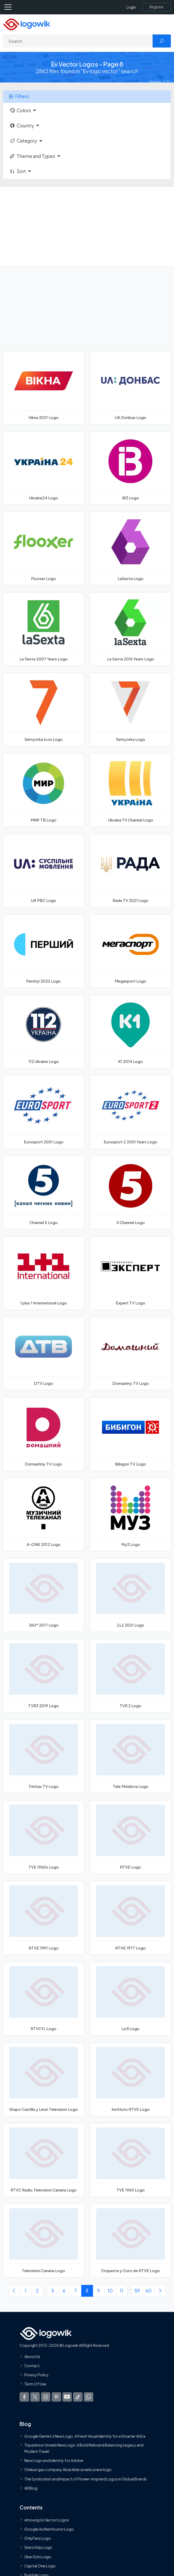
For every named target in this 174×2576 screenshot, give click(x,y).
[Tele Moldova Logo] (130, 1756)
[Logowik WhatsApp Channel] (88, 2396)
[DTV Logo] (43, 1353)
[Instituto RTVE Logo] (130, 2079)
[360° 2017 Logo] (43, 1595)
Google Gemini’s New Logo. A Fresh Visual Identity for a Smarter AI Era (84, 2436)
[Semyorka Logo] (130, 709)
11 (121, 2291)
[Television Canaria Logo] (43, 2240)
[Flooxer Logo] (43, 548)
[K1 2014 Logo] (130, 1031)
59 (137, 2291)
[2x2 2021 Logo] (130, 1595)
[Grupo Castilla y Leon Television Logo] (43, 2079)
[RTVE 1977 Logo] (130, 1917)
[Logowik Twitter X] (35, 2396)
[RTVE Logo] (130, 1837)
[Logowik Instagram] (45, 2396)
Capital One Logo (40, 2565)
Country (21, 125)
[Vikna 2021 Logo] (43, 387)
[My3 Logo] (130, 1514)
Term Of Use (35, 2384)
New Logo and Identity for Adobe (53, 2460)
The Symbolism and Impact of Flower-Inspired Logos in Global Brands (85, 2478)
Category (23, 141)
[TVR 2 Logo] (130, 1675)
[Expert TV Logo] (130, 1273)
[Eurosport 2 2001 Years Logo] (130, 1112)
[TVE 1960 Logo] (130, 2160)
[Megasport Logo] (130, 951)
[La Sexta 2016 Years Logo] (130, 629)
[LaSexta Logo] (130, 548)
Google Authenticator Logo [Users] (49, 2529)
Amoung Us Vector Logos (46, 2520)
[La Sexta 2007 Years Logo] (43, 629)
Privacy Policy (36, 2374)
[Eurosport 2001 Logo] (43, 1112)
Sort (17, 171)
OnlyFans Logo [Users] (37, 2538)
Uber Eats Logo (37, 2556)
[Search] (78, 41)
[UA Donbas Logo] (130, 387)
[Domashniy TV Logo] (43, 1434)
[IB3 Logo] (130, 468)
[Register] (156, 7)
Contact (31, 2365)
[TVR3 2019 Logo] (43, 1675)
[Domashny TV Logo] (130, 1353)
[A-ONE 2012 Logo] (43, 1514)
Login (131, 7)
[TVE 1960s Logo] (43, 1837)
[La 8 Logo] (130, 1998)
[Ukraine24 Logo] (43, 468)
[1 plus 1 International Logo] (43, 1273)
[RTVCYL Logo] (43, 1998)
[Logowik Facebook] (24, 2396)
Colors (20, 110)
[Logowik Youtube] (67, 2396)
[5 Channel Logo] (130, 1192)
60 (149, 2291)
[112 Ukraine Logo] (43, 1031)
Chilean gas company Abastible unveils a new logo (68, 2469)
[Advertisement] (87, 226)
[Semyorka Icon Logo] (43, 709)
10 (110, 2291)
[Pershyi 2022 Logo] (43, 951)
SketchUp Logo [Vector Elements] (38, 2547)
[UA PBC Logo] (43, 870)
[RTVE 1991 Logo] (43, 1917)
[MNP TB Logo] (43, 790)
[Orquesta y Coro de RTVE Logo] (130, 2240)
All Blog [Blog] (30, 2488)
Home (155, 81)
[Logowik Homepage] (26, 24)
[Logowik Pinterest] (56, 2396)
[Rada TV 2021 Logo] (130, 870)
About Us (32, 2356)
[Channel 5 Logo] (43, 1192)
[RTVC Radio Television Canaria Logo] (43, 2160)
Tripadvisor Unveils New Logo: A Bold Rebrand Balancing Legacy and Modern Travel (83, 2447)
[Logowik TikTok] (78, 2396)
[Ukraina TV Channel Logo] (130, 790)
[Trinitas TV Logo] (43, 1756)
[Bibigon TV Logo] (130, 1434)
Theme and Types (32, 156)
